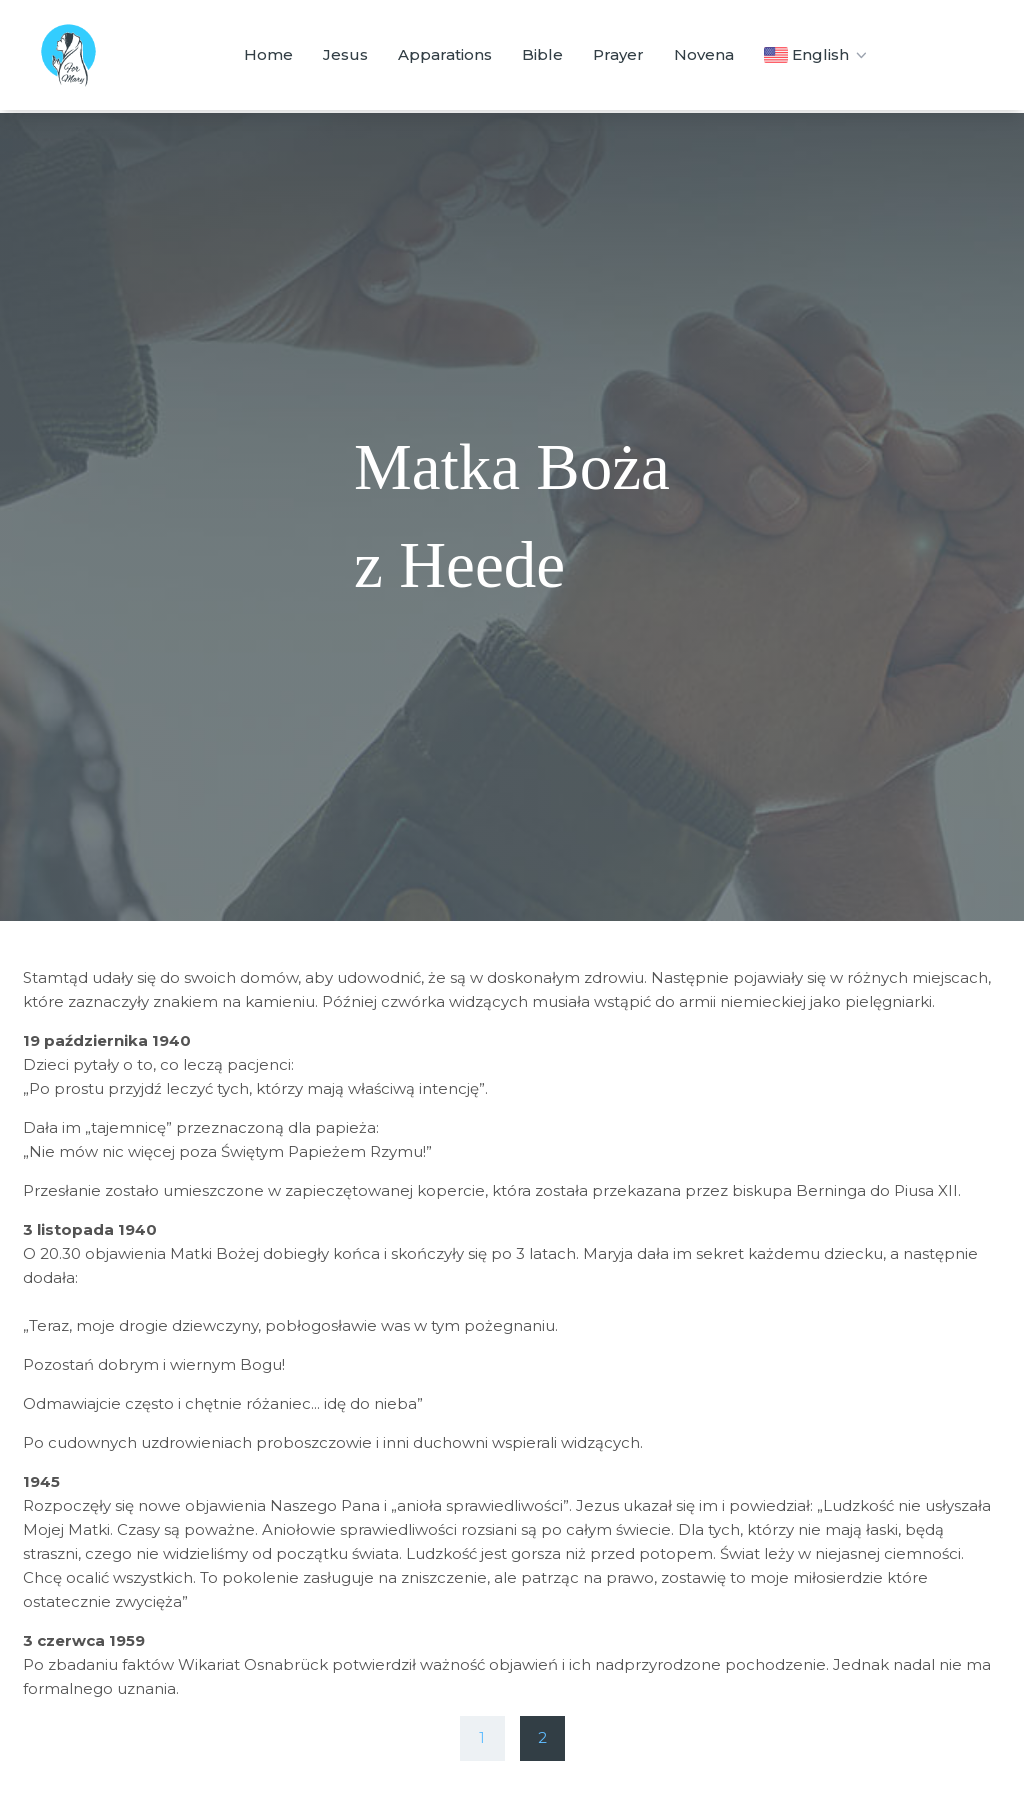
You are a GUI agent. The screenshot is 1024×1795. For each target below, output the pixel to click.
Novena (704, 54)
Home (268, 54)
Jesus (345, 54)
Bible (542, 54)
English (817, 55)
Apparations (445, 54)
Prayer (618, 54)
